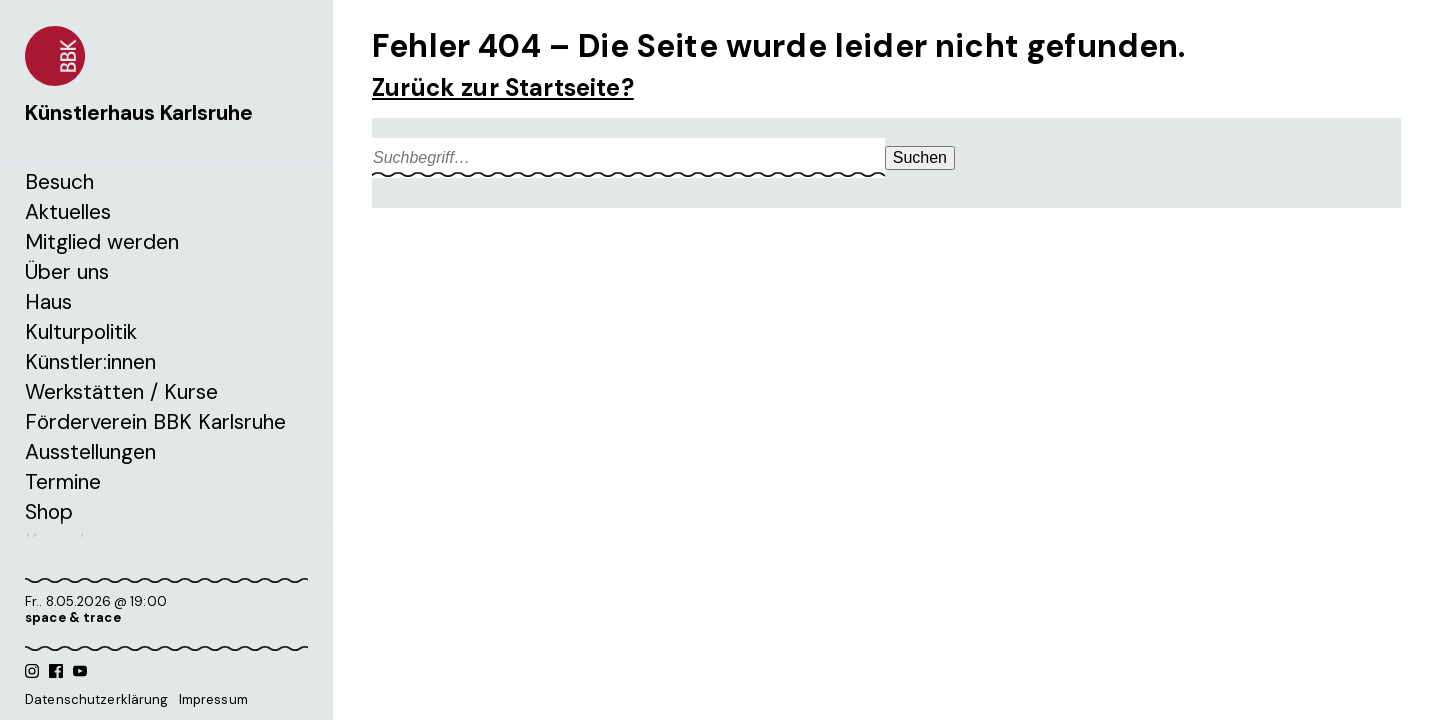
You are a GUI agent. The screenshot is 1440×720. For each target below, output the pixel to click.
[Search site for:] (628, 158)
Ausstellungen (90, 452)
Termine (63, 482)
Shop (49, 512)
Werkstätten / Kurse (121, 392)
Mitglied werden (102, 242)
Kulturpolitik (81, 332)
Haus (48, 302)
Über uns (67, 272)
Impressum (213, 699)
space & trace (73, 617)
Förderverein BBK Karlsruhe (155, 422)
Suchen (920, 157)
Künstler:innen (90, 362)
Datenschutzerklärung (97, 699)
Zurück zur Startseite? (503, 87)
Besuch (59, 182)
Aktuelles (68, 212)
